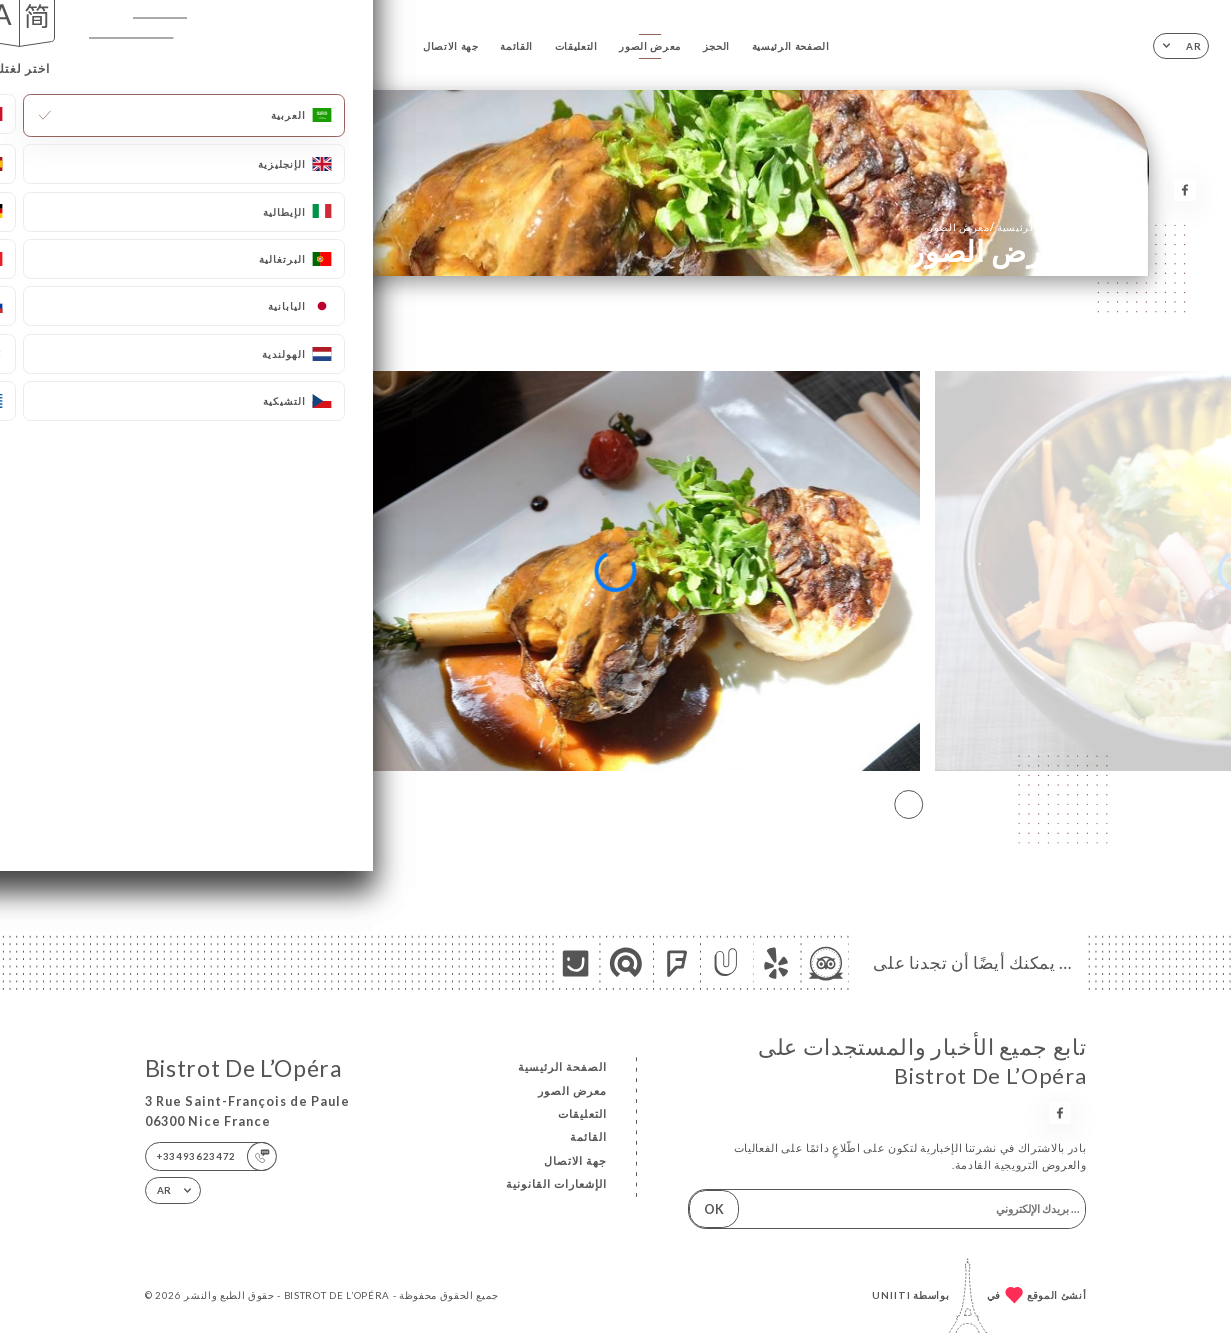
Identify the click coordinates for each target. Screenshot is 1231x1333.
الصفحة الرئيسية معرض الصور (1001, 226)
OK (714, 1209)
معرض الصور (650, 46)
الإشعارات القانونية (556, 1183)
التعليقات (576, 46)
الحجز (716, 46)
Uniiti (891, 1295)
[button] (908, 804)
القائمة (516, 46)
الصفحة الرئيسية (791, 46)
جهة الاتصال (451, 46)
